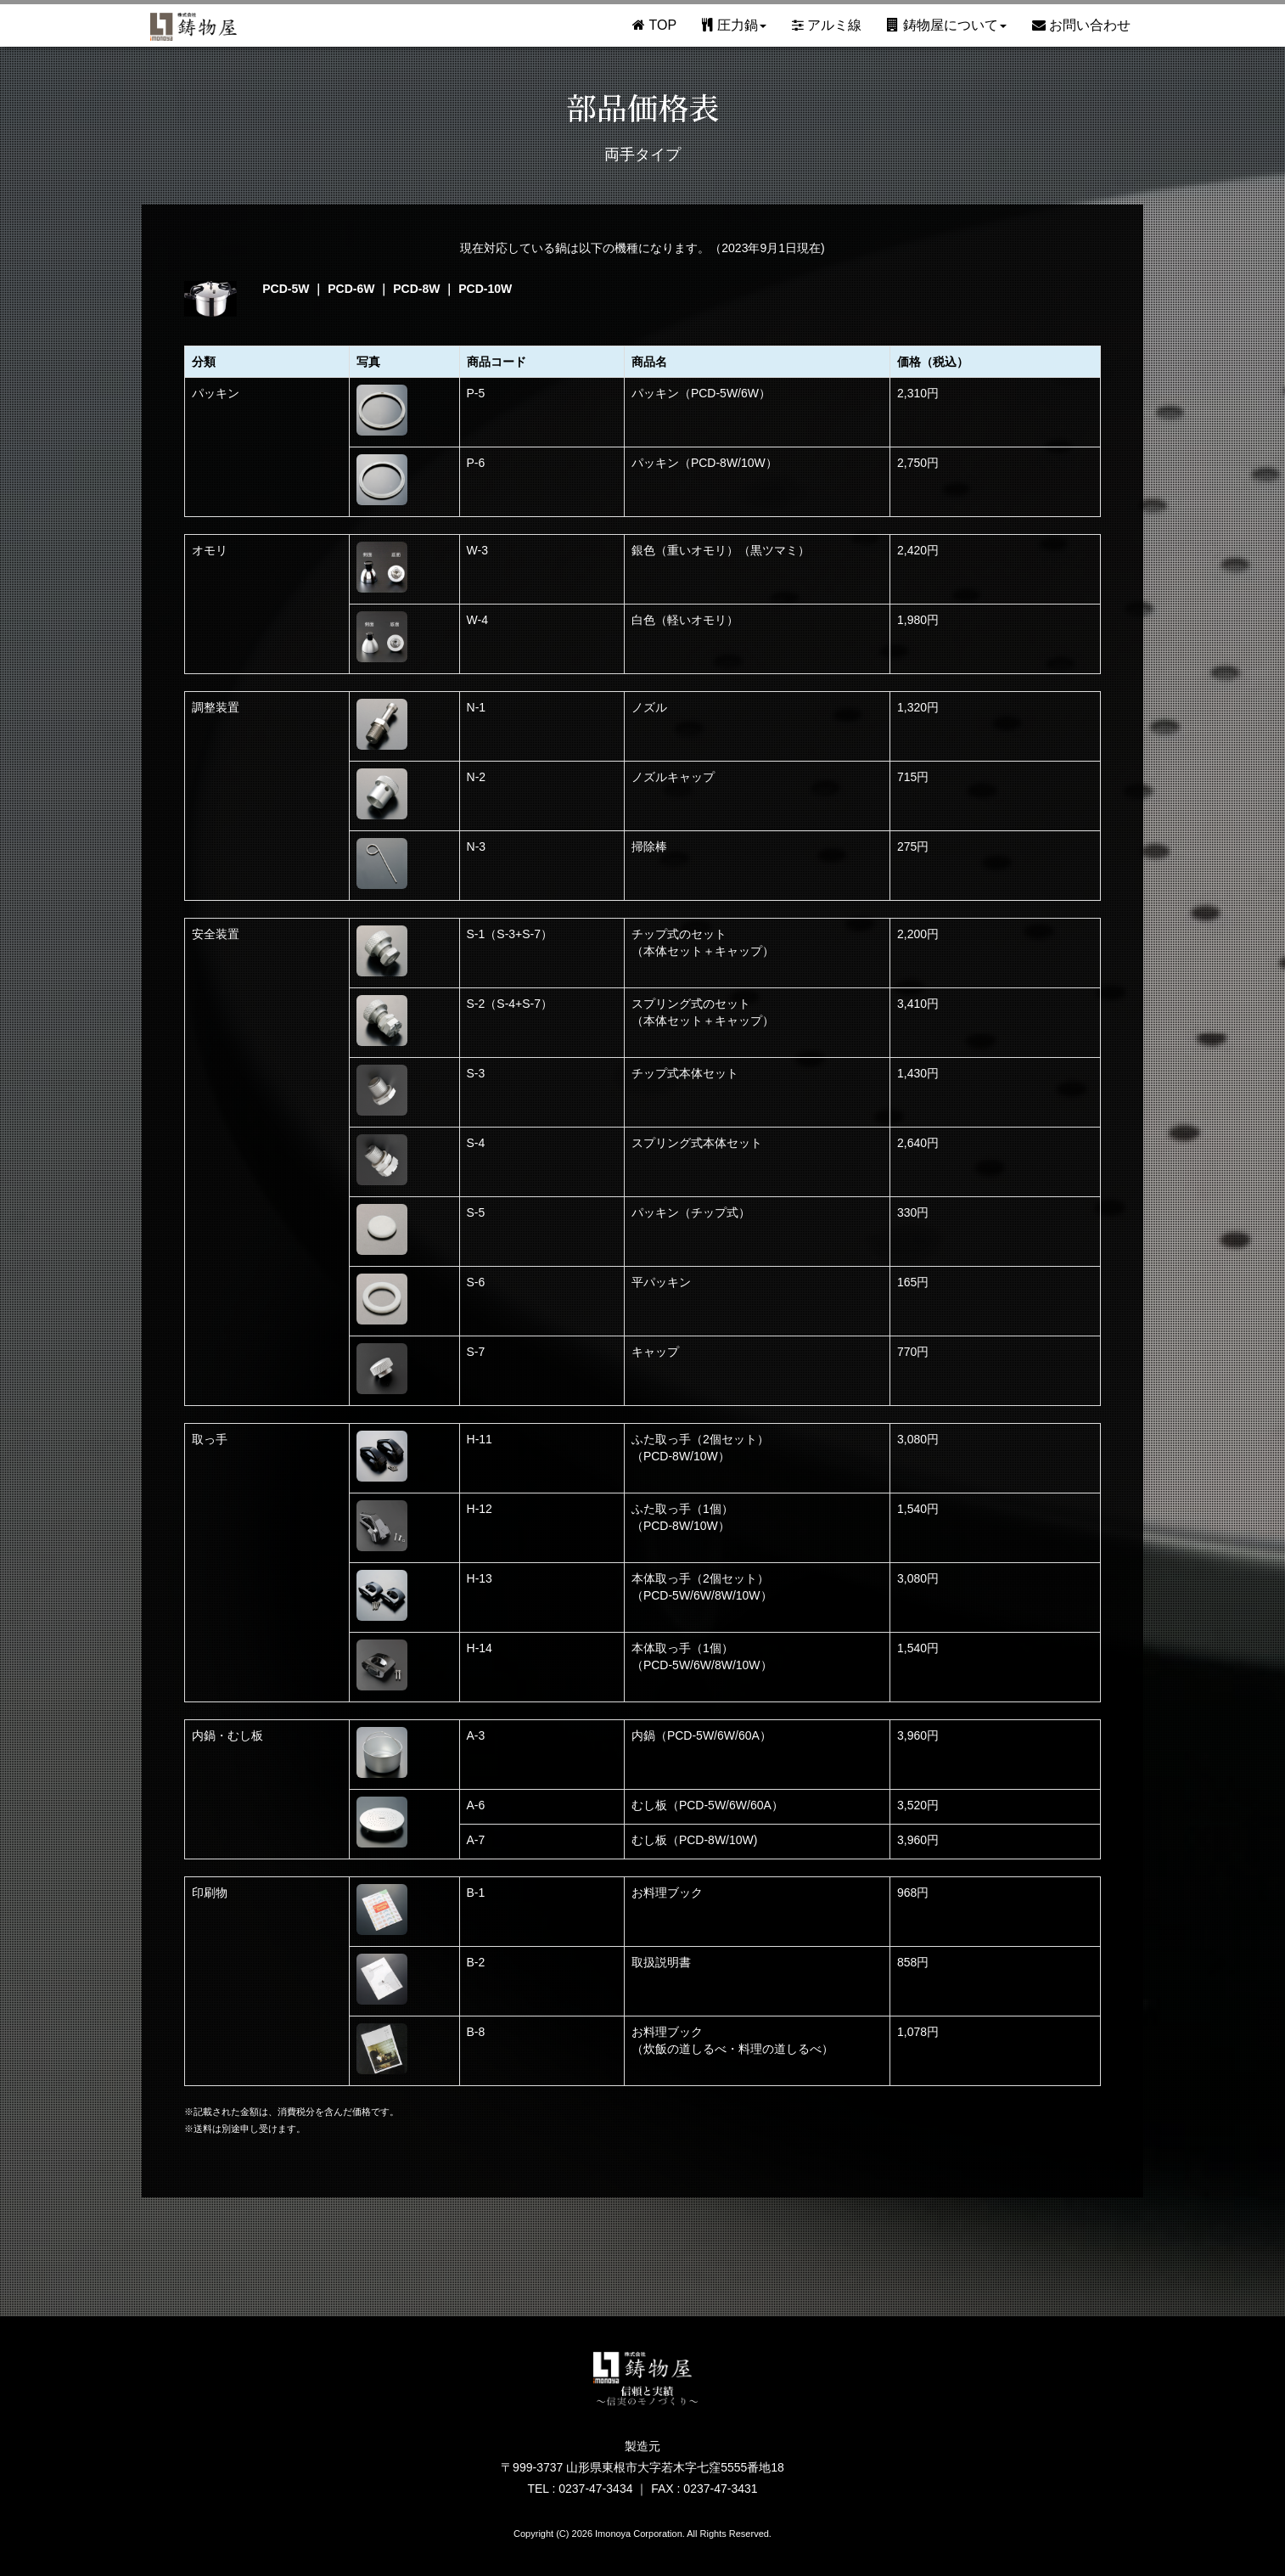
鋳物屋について (946, 25)
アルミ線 (826, 25)
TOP (654, 25)
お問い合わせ (1081, 25)
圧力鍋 (734, 25)
